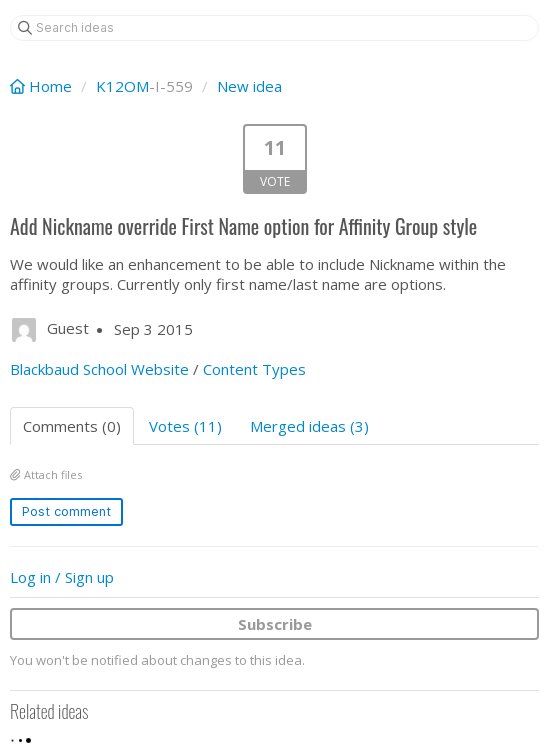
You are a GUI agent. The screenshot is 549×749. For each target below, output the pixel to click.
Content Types (254, 369)
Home (43, 86)
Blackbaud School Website (99, 369)
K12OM (122, 86)
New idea (249, 86)
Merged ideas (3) (309, 426)
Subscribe (275, 624)
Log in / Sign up (62, 577)
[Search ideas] (274, 28)
